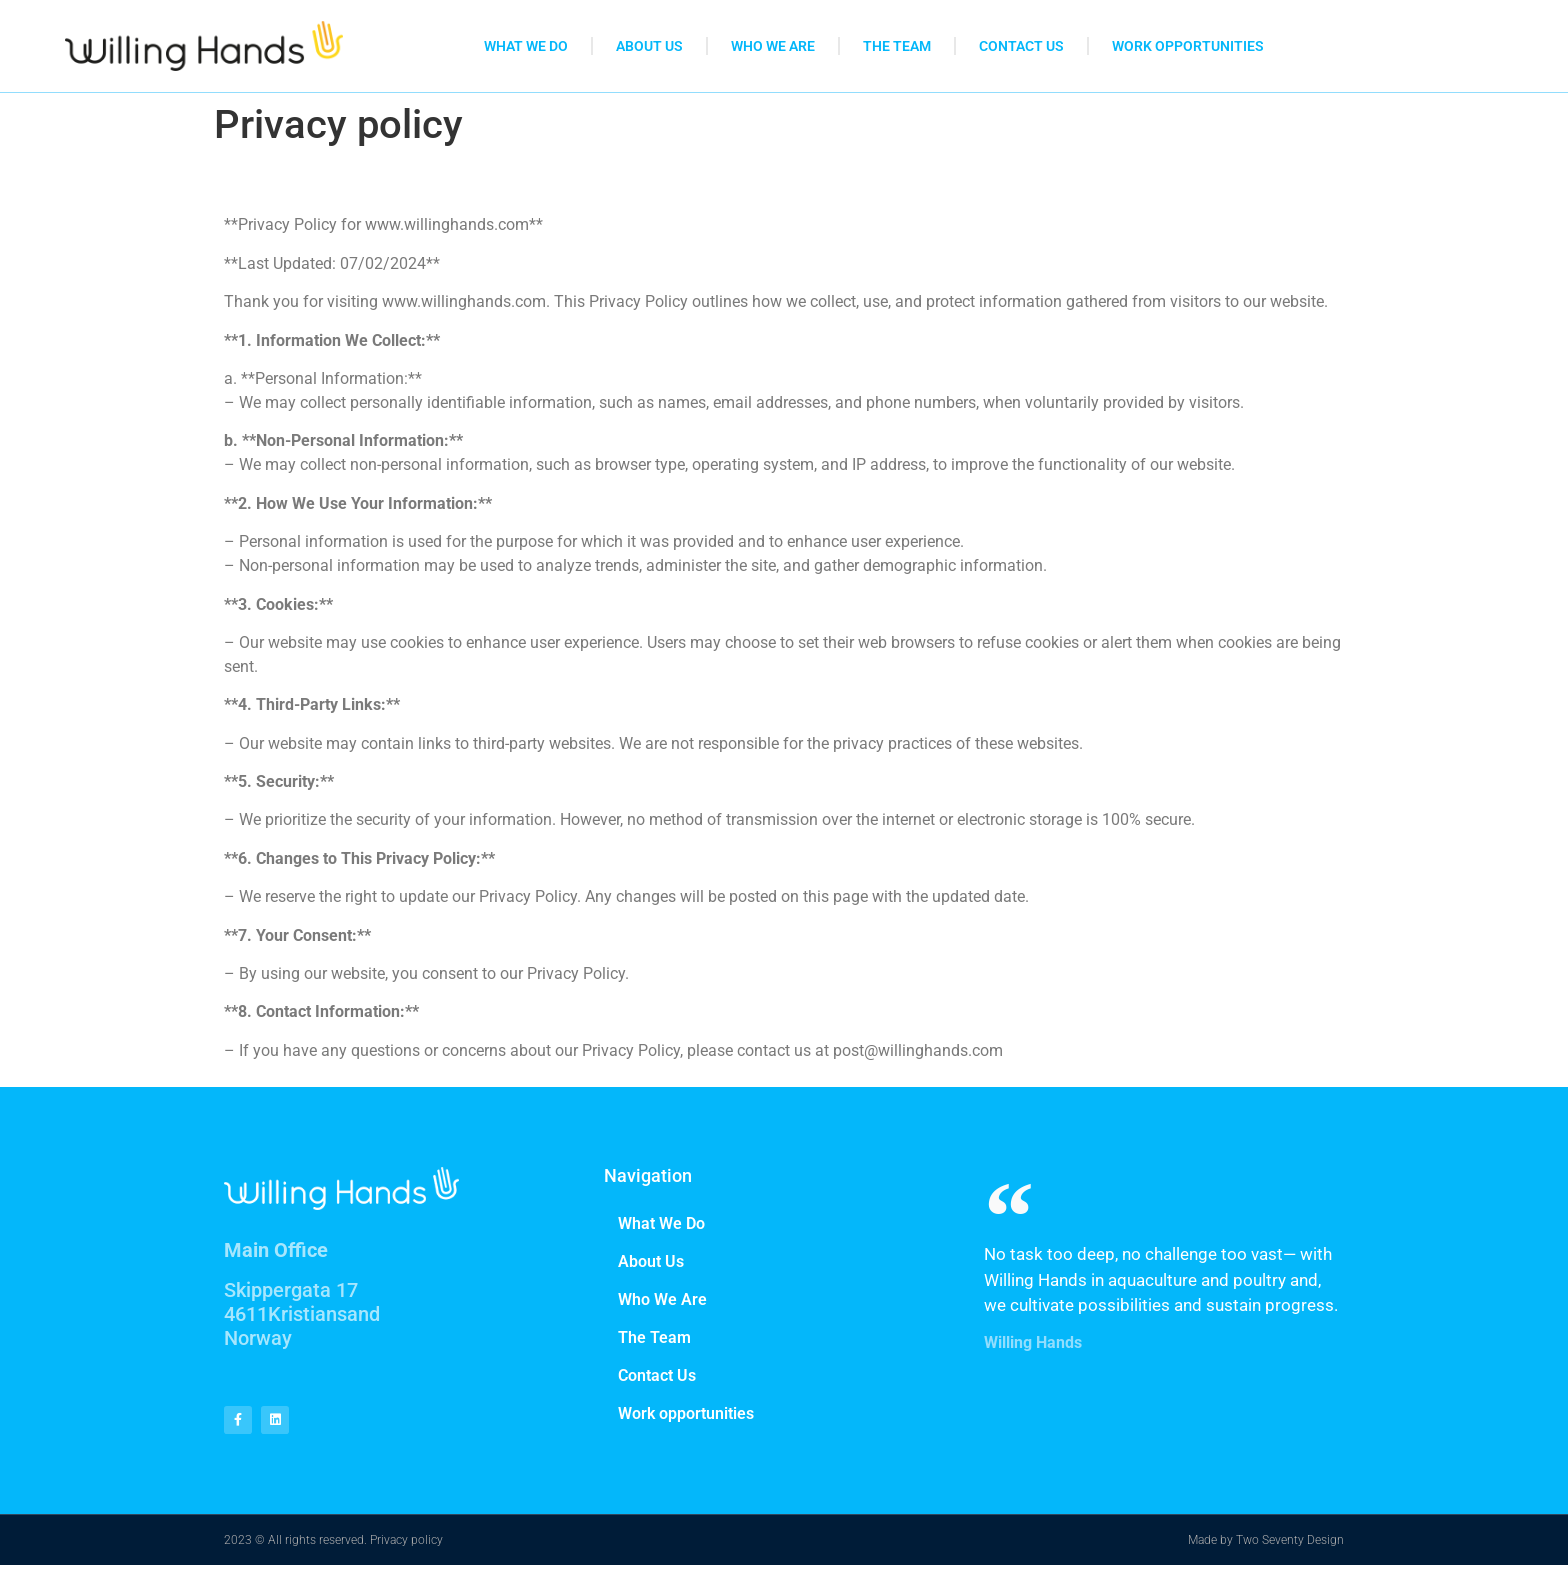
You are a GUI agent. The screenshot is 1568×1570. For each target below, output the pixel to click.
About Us (649, 46)
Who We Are (773, 46)
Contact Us (1021, 46)
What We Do (526, 46)
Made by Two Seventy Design (1266, 1545)
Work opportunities (1188, 46)
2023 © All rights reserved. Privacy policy (333, 1545)
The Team (897, 46)
